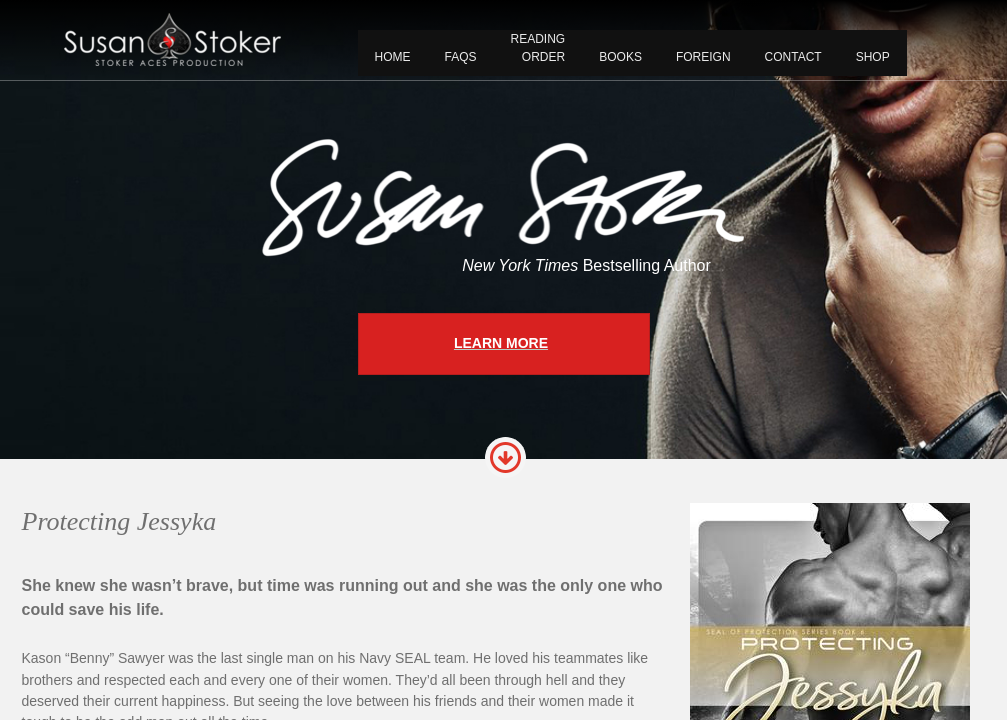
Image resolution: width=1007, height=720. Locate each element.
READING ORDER (538, 48)
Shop (873, 57)
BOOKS (620, 57)
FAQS (461, 57)
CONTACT (793, 57)
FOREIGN (703, 57)
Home (393, 57)
